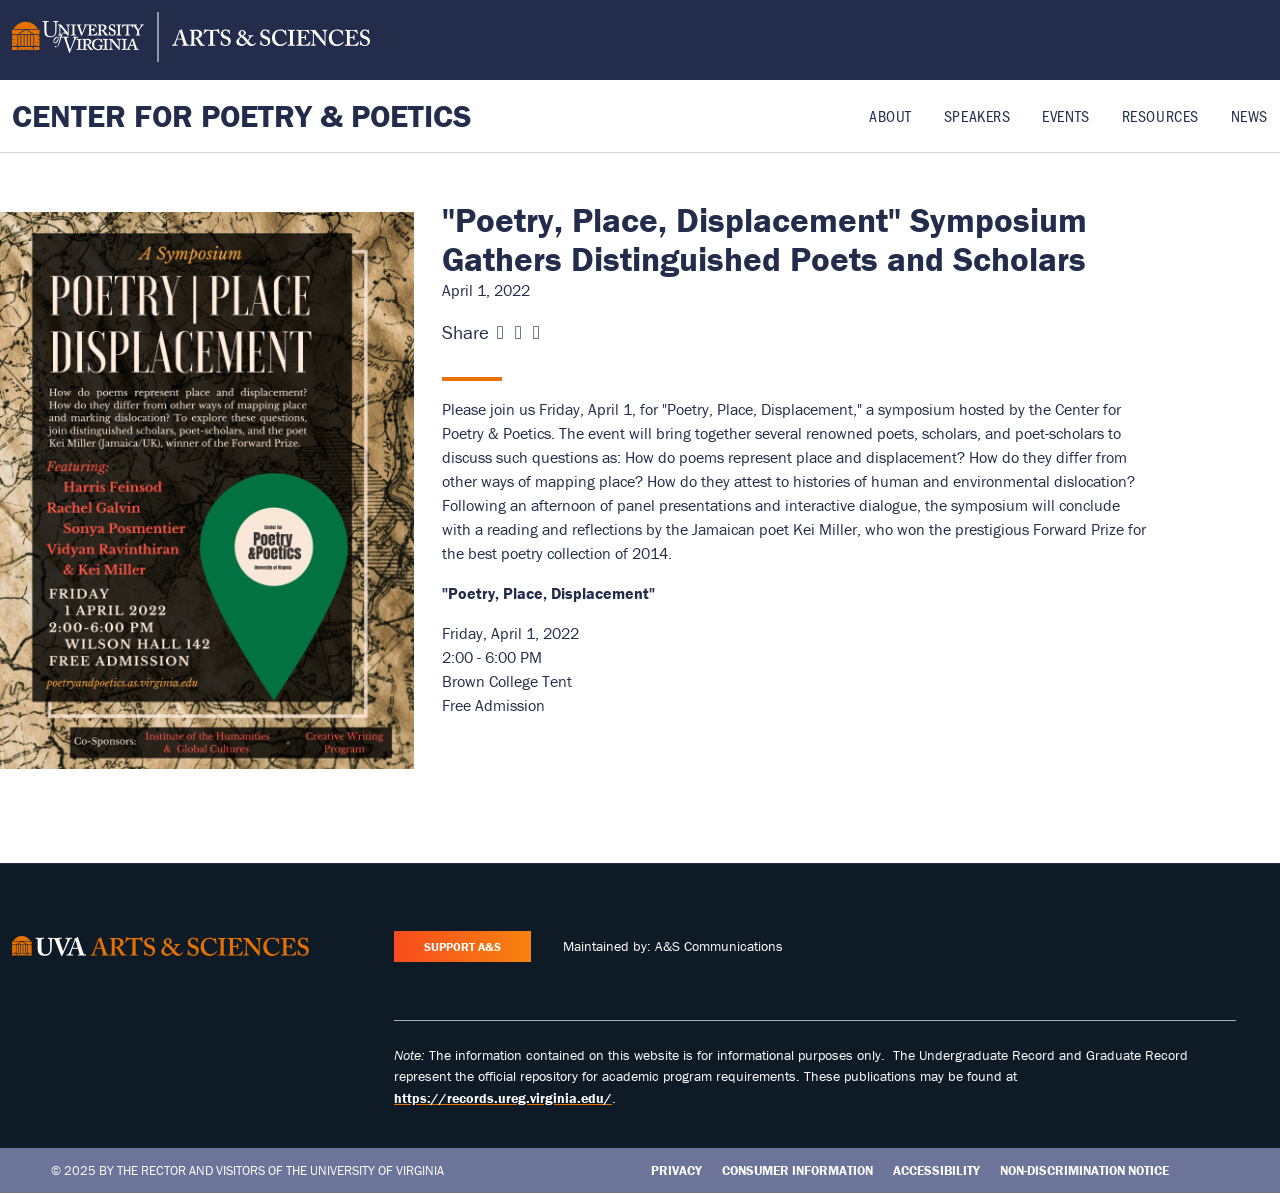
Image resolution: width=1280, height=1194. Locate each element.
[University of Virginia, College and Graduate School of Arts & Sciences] (191, 40)
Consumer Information (797, 1170)
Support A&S (462, 946)
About (890, 115)
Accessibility (936, 1170)
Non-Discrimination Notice (1084, 1170)
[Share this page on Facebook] (500, 332)
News (1249, 115)
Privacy (676, 1170)
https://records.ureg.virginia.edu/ (503, 1098)
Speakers (977, 115)
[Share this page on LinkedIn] (536, 332)
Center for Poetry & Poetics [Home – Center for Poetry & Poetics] (242, 115)
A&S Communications (719, 946)
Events (1065, 115)
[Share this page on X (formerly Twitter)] (518, 332)
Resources (1160, 115)
